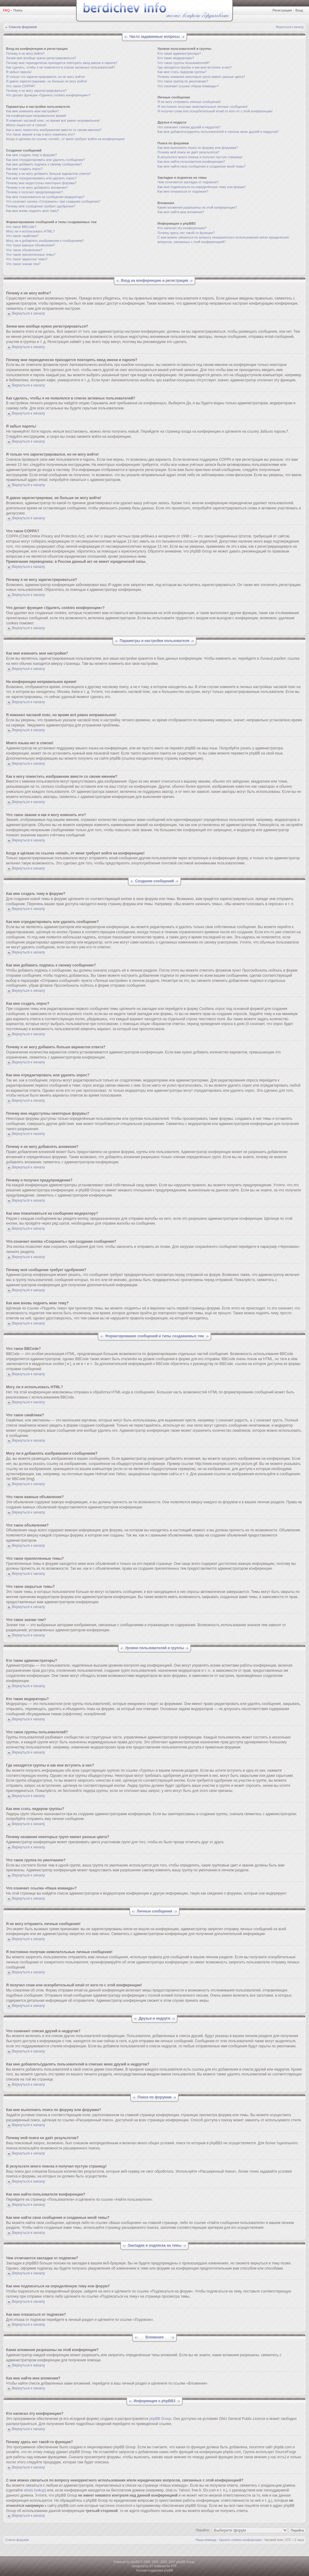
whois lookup (34, 2490)
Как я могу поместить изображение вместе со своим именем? (53, 130)
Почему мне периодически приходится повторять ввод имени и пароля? (61, 63)
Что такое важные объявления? (30, 245)
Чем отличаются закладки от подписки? (188, 182)
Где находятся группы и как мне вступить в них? (195, 67)
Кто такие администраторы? (179, 53)
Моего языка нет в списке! (26, 125)
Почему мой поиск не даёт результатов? (189, 152)
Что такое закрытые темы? (26, 259)
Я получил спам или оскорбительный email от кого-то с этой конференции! (215, 111)
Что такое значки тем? (23, 264)
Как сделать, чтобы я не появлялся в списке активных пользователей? (60, 67)
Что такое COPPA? (20, 86)
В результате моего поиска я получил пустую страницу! (200, 157)
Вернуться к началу (290, 27)
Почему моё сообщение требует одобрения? (40, 206)
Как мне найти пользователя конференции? (191, 161)
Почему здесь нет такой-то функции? (186, 233)
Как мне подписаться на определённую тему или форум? (202, 187)
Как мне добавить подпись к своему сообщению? (44, 164)
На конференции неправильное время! (36, 115)
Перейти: (203, 2530)
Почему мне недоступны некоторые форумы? (41, 183)
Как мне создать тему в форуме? (31, 155)
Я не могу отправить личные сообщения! (189, 102)
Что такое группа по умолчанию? (183, 81)
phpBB (134, 2562)
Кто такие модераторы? (176, 58)
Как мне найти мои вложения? (181, 212)
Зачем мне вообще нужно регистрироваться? (41, 58)
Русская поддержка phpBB (154, 2570)
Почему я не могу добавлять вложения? (37, 187)
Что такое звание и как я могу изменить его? (40, 134)
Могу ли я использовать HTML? (30, 231)
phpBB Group (160, 2419)
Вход (299, 10)
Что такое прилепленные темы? (31, 254)
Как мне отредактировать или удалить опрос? (41, 178)
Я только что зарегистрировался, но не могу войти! (45, 76)
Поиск (17, 10)
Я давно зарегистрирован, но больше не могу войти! (46, 81)
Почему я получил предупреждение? (34, 192)
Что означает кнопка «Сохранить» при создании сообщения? (53, 201)
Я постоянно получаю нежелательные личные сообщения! (203, 106)
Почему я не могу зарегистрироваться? (36, 90)
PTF (174, 2566)
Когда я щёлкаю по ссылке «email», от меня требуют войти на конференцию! (65, 139)
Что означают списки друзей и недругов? (189, 127)
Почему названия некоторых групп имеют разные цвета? (201, 76)
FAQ (6, 10)
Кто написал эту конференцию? (182, 228)
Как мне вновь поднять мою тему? (32, 211)
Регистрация (282, 10)
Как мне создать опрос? (24, 169)
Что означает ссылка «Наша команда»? (188, 86)
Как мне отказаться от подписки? (183, 191)
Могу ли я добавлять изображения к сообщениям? (45, 240)
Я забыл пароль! (19, 72)
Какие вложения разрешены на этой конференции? (197, 207)
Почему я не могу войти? (25, 53)
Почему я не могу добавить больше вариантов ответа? (48, 173)
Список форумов (23, 27)
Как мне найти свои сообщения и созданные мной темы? (202, 166)
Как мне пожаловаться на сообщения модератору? (45, 197)
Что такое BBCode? (21, 227)
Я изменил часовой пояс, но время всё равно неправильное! (53, 120)
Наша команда (206, 2540)
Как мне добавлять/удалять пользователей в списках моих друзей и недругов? (218, 131)
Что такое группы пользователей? (184, 63)
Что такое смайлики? (22, 236)
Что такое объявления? (24, 250)
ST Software (157, 2566)
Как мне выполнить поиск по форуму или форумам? (198, 147)
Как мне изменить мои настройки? (32, 111)
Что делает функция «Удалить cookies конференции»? (48, 95)
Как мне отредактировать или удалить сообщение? (45, 160)
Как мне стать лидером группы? (182, 72)
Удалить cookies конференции (240, 2540)
